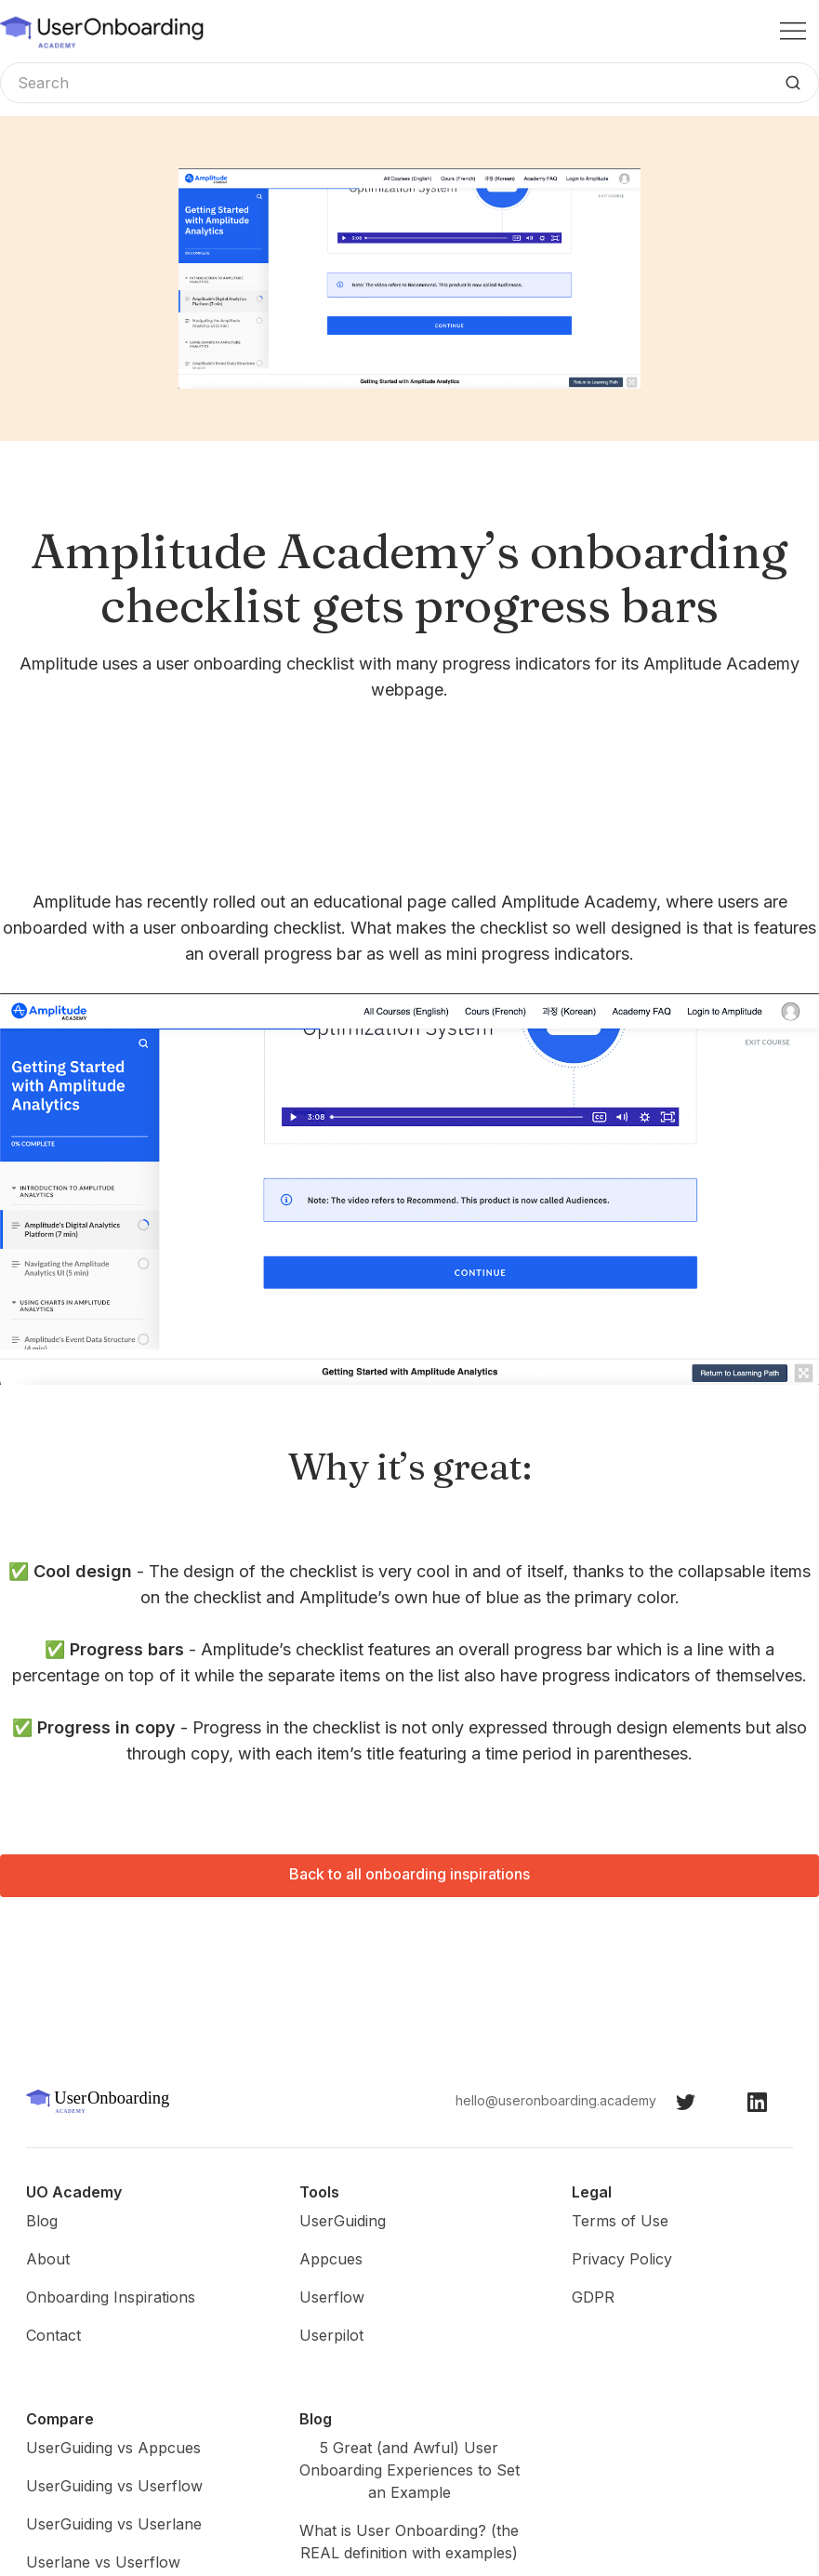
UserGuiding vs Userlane (114, 2524)
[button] (793, 31)
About (48, 2259)
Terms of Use (620, 2220)
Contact (53, 2335)
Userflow (331, 2297)
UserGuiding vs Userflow (114, 2485)
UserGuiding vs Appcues (113, 2447)
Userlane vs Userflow (103, 2562)
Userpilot (331, 2335)
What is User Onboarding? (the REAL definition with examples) (409, 2541)
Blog (42, 2220)
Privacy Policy (622, 2259)
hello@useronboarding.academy (556, 2100)
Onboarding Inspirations (110, 2297)
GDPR (593, 2297)
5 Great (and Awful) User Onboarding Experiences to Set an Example (409, 2470)
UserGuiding (342, 2220)
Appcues (331, 2259)
